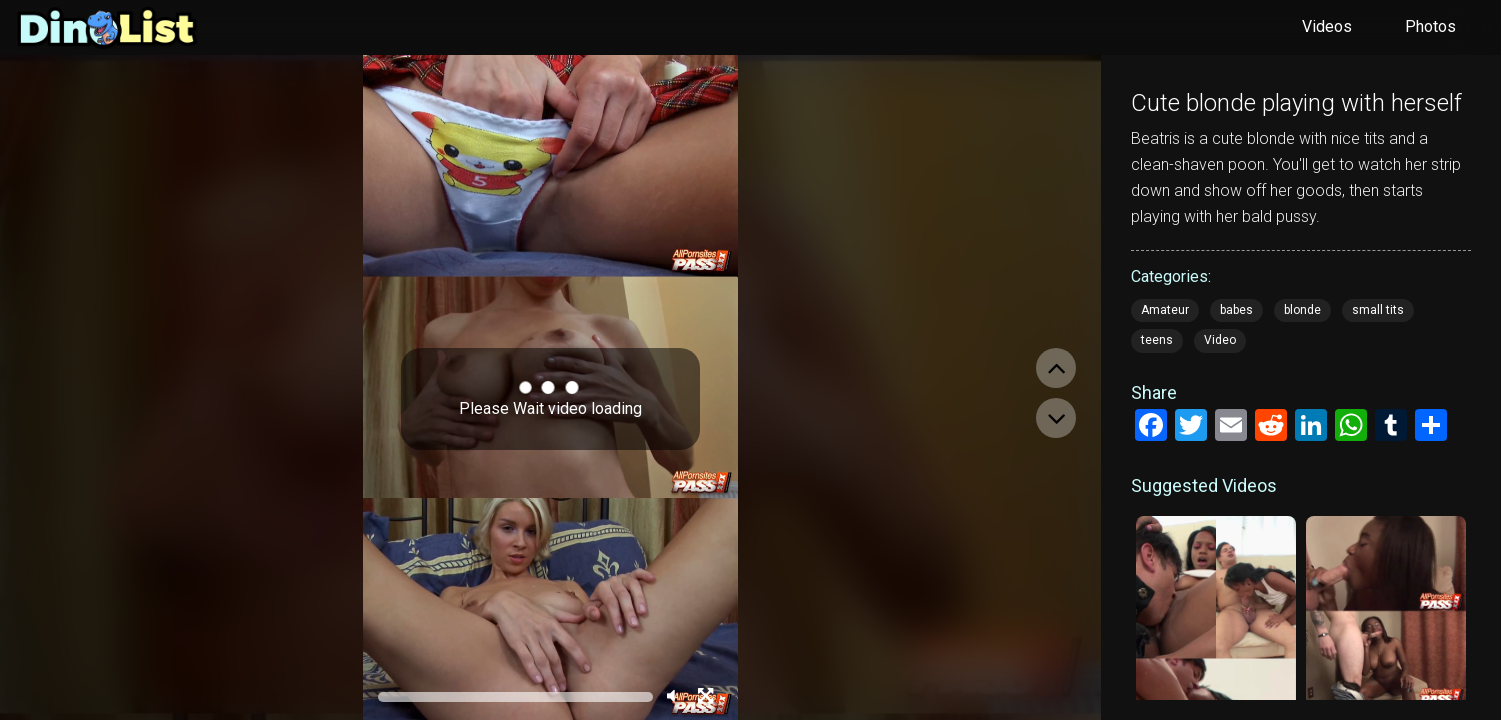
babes (1236, 310)
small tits (1378, 310)
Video (1220, 340)
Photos (1430, 26)
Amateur (1165, 310)
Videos (1327, 26)
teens (1157, 340)
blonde (1302, 310)
